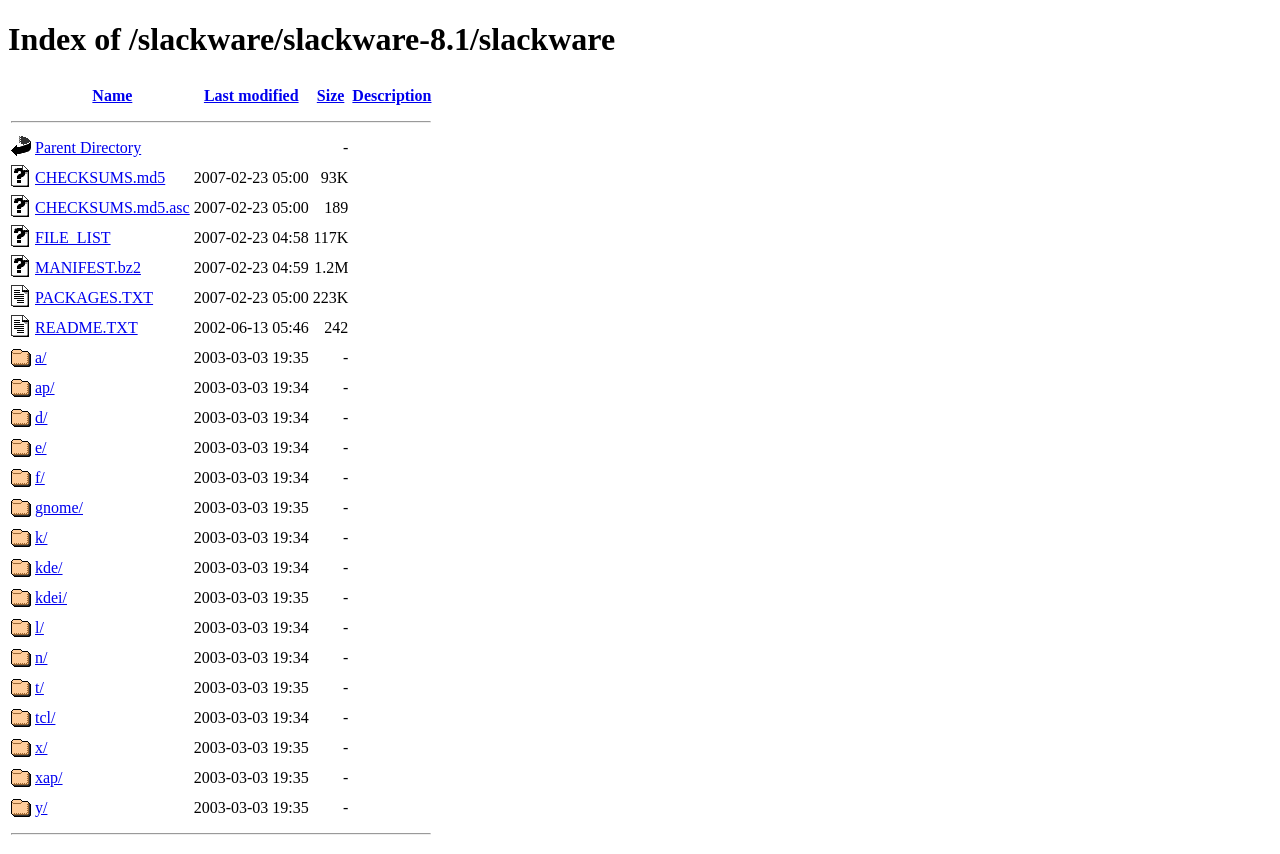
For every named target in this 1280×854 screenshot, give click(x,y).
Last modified (251, 95)
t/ (39, 687)
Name (112, 95)
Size (331, 95)
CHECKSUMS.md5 (100, 177)
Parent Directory (88, 147)
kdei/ (51, 597)
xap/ (49, 777)
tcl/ (45, 717)
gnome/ (59, 507)
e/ (41, 447)
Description (391, 95)
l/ (39, 627)
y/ (41, 807)
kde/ (49, 567)
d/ (41, 417)
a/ (41, 357)
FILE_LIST (73, 237)
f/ (40, 477)
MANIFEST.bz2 (88, 267)
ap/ (45, 387)
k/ (41, 537)
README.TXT (86, 327)
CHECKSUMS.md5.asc (112, 207)
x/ (41, 747)
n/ (41, 657)
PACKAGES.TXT (94, 297)
